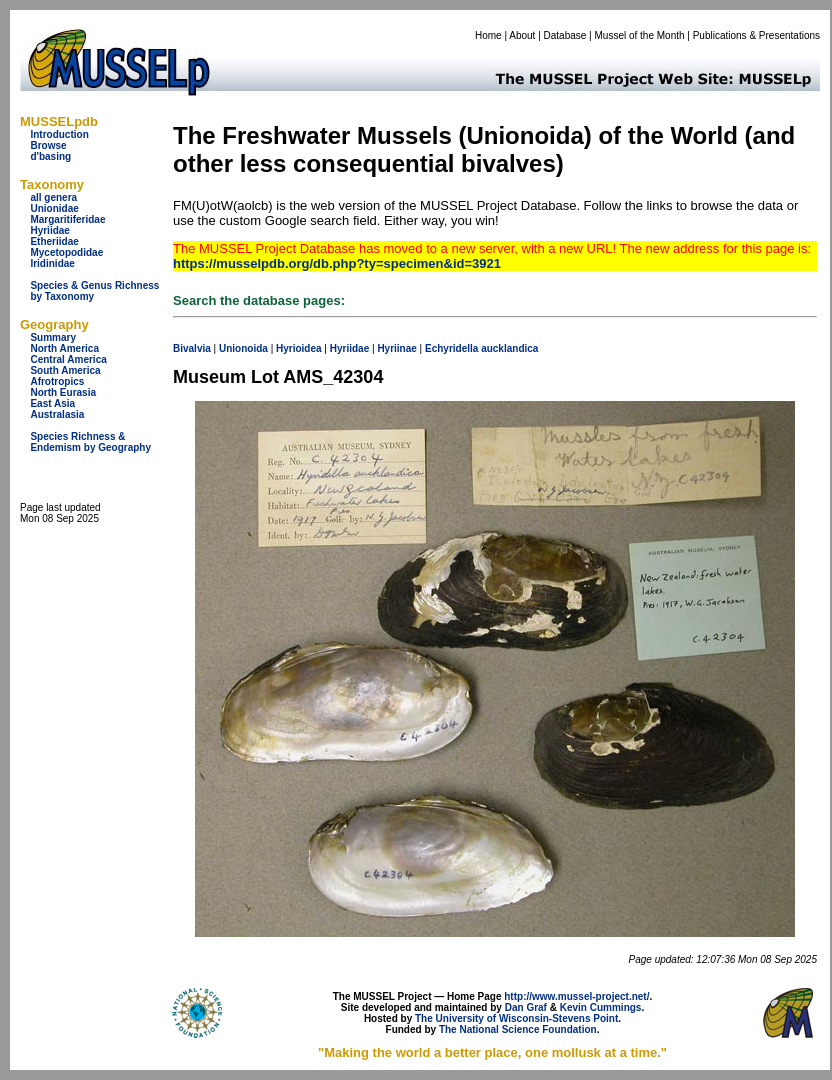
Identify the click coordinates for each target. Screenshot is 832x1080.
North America (64, 348)
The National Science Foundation (518, 1029)
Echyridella (451, 348)
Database (565, 35)
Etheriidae (54, 241)
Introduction (59, 134)
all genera (53, 197)
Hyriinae (396, 348)
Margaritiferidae (67, 219)
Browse (48, 145)
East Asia (52, 403)
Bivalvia (192, 348)
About (522, 35)
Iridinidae (52, 263)
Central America (68, 359)
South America (65, 370)
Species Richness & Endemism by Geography (90, 442)
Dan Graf (526, 1007)
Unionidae (54, 208)
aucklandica (509, 348)
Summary (53, 337)
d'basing (50, 156)
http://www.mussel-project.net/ (576, 996)
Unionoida (243, 348)
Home (488, 35)
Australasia (57, 414)
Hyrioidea (299, 348)
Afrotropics (57, 381)
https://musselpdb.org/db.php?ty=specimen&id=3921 (337, 263)
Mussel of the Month (640, 35)
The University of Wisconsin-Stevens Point (516, 1018)
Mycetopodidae (66, 252)
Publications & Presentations (756, 35)
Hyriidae (49, 230)
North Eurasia (63, 392)
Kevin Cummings (601, 1007)
